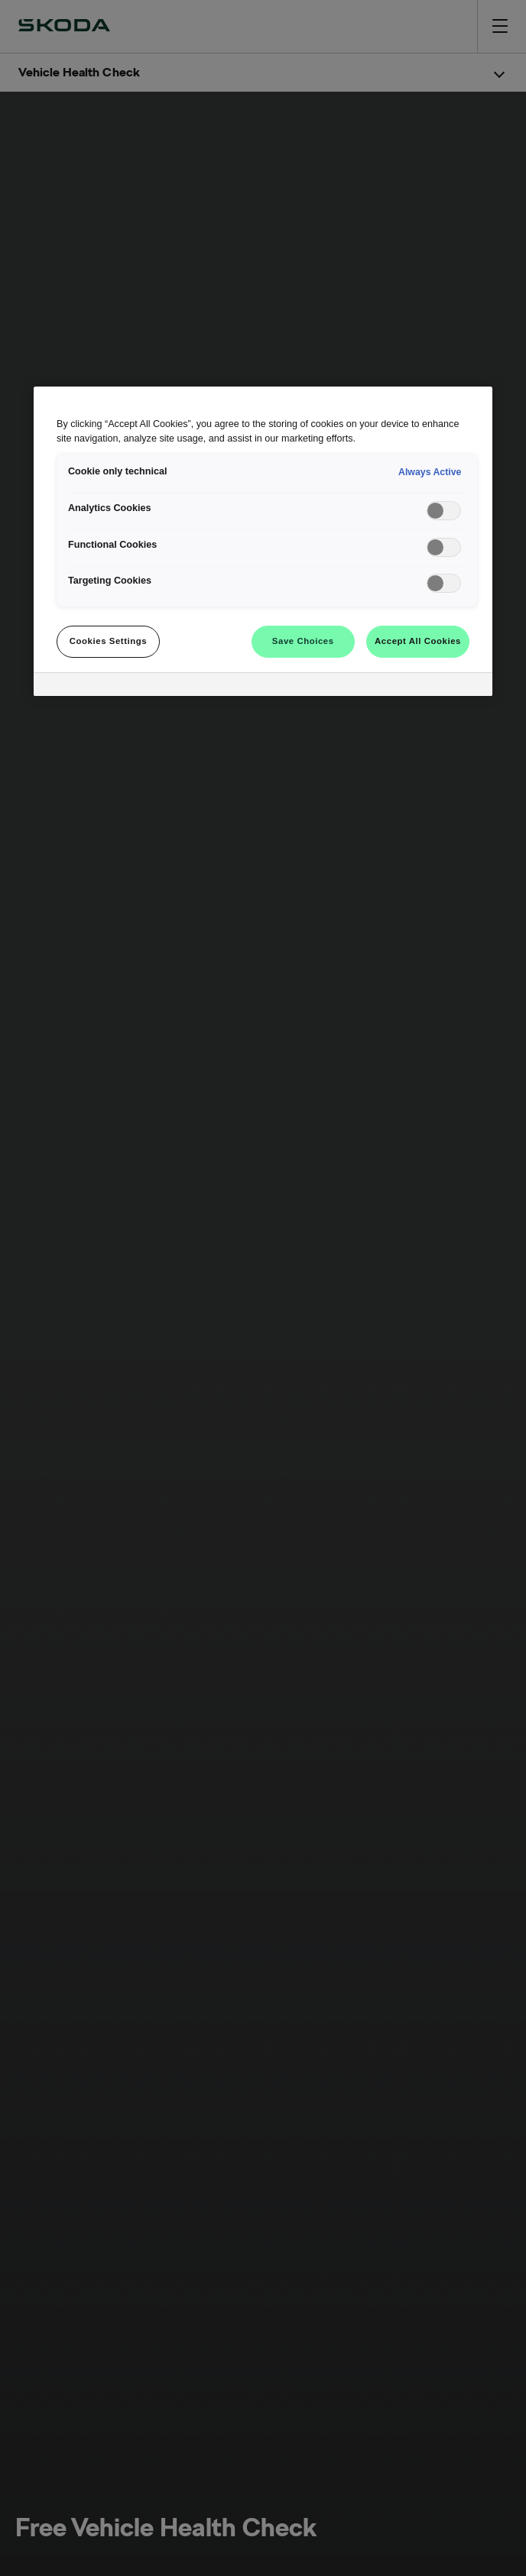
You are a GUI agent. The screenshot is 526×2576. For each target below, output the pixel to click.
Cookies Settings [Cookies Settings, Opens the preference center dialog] (108, 641)
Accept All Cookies (418, 641)
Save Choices (303, 641)
